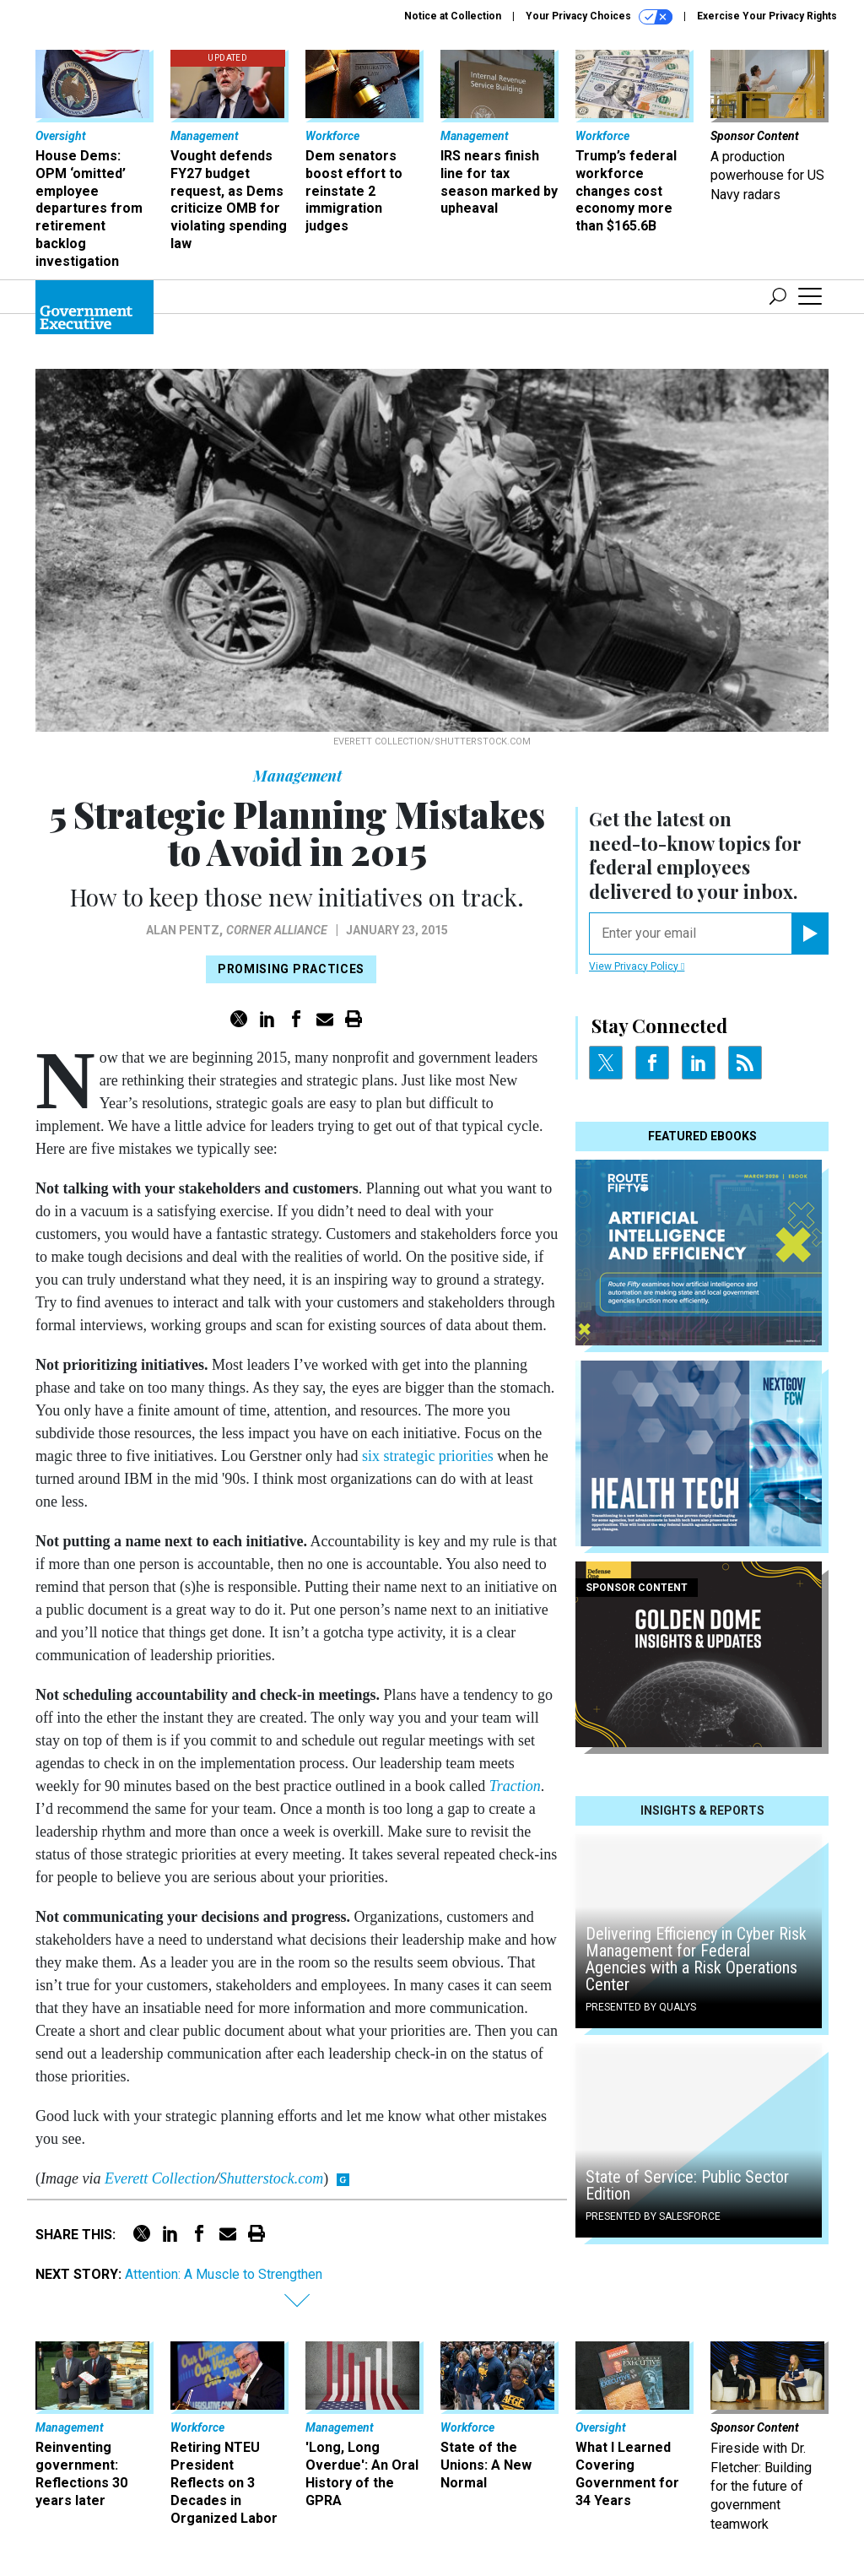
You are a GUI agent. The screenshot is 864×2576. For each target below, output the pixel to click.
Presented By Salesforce (653, 2216)
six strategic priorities (428, 1456)
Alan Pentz (182, 930)
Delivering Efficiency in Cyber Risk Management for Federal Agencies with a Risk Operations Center (696, 1959)
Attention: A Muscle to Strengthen (223, 2274)
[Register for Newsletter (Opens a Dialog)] (809, 933)
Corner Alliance (276, 930)
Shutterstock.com (271, 2178)
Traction (515, 1786)
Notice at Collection (452, 16)
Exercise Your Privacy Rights (767, 16)
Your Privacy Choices (599, 16)
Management (297, 776)
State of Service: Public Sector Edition (687, 2185)
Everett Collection (160, 2178)
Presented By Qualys (641, 2007)
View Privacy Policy (636, 966)
